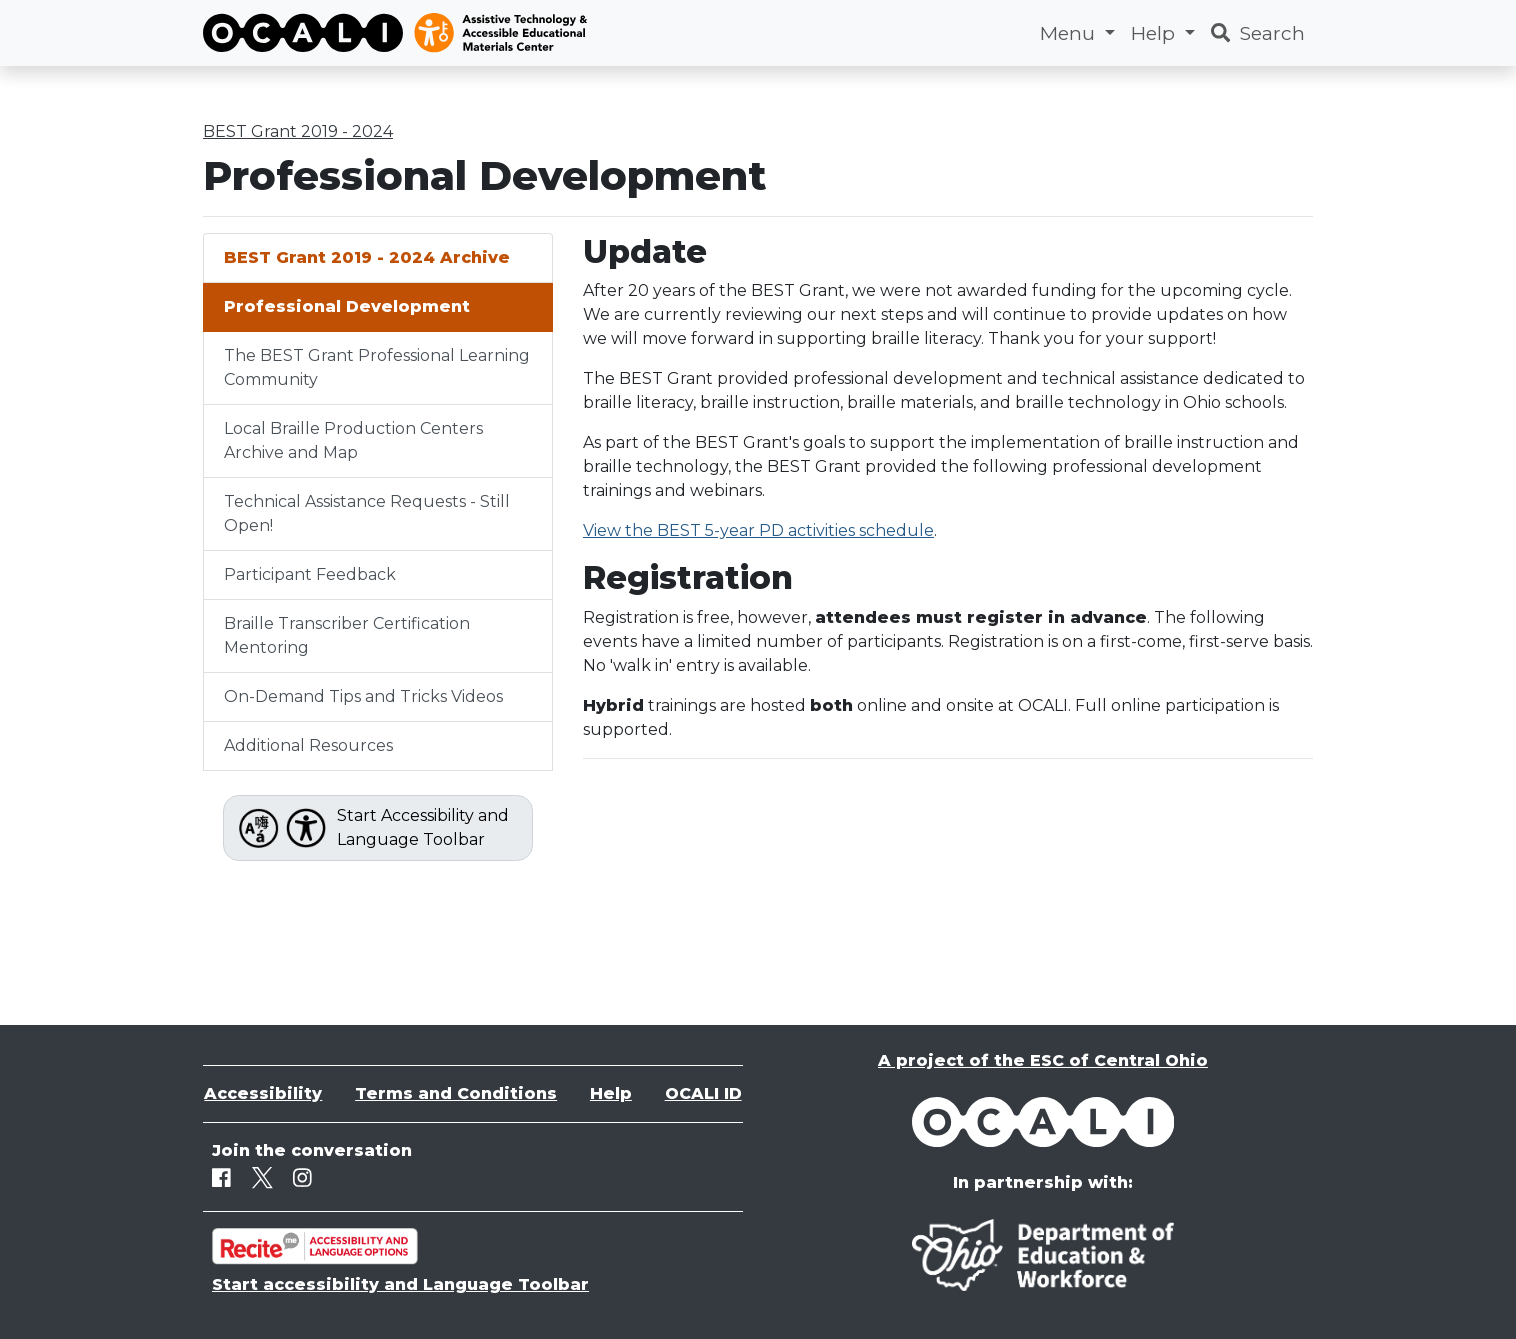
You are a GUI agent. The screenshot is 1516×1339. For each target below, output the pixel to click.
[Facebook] (221, 1178)
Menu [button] (1070, 33)
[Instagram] (302, 1178)
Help (611, 1093)
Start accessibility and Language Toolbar (400, 1284)
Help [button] (1155, 33)
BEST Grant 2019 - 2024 (298, 131)
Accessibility (263, 1093)
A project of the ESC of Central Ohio (1043, 1060)
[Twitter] (262, 1178)
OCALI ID (703, 1093)
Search (1258, 33)
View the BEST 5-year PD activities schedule (758, 530)
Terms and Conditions (456, 1093)
